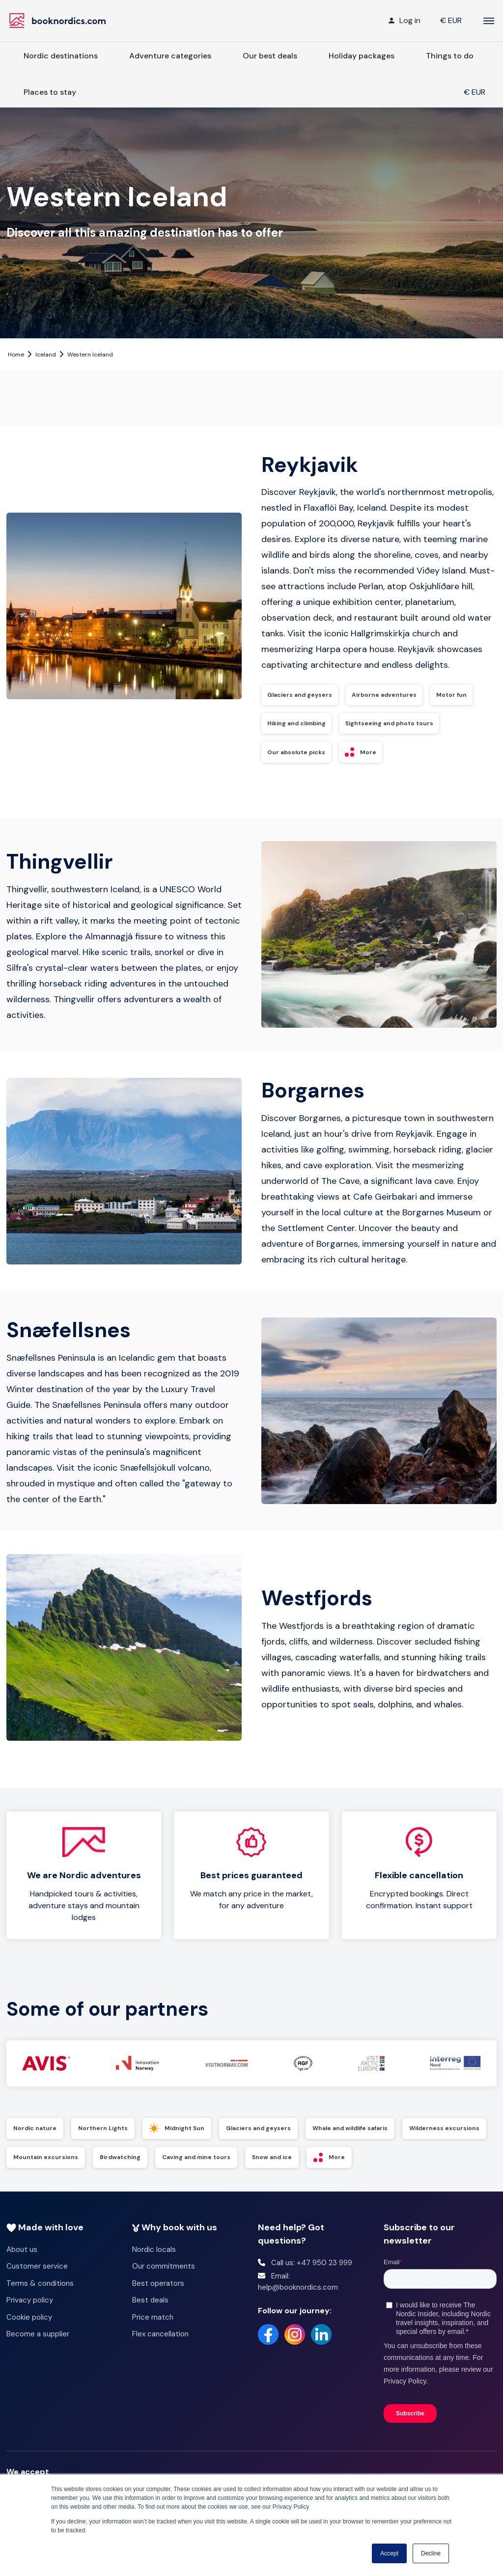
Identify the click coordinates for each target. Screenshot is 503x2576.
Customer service (37, 2278)
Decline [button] (431, 2553)
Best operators (158, 2296)
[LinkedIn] (321, 2346)
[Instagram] (294, 2346)
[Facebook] (268, 2346)
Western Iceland (90, 354)
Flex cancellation (160, 2346)
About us (21, 2262)
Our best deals (270, 56)
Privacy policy (29, 2312)
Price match (152, 2329)
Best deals (150, 2312)
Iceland (45, 354)
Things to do (450, 56)
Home (16, 354)
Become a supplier (37, 2346)
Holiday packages (361, 56)
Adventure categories (170, 56)
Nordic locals (154, 2262)
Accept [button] (389, 2553)
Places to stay (50, 92)
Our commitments (163, 2278)
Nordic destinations (61, 56)
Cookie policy (29, 2329)
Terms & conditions (40, 2296)
